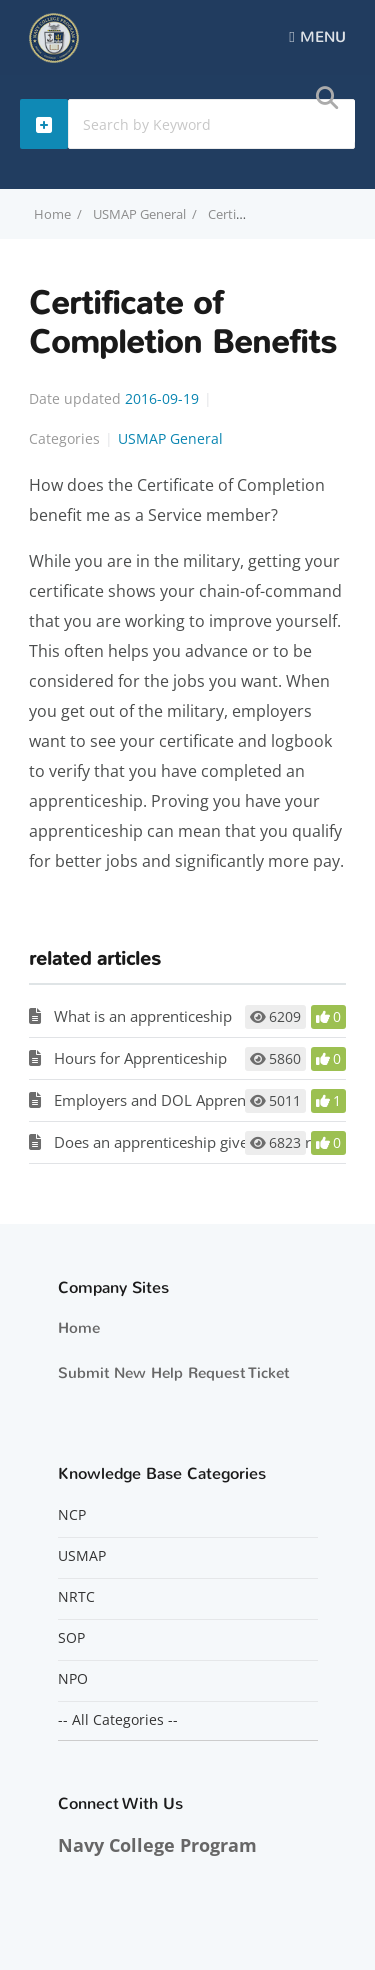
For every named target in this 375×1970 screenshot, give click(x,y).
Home (79, 1328)
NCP (72, 1515)
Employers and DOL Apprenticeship (176, 1100)
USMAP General (139, 214)
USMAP (82, 1556)
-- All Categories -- (118, 1720)
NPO (73, 1679)
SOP (71, 1638)
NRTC (76, 1597)
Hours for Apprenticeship (140, 1058)
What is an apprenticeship (143, 1016)
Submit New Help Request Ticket (173, 1373)
